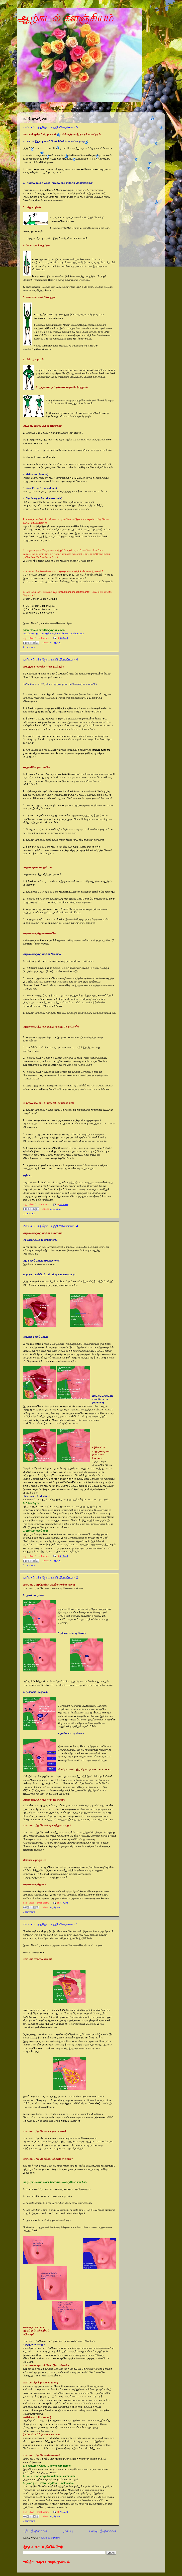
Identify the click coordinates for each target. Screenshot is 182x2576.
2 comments (29, 647)
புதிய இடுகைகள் (35, 2531)
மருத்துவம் (55, 642)
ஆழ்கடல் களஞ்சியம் (65, 17)
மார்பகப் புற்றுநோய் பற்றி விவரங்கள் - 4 (50, 659)
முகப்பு (68, 2531)
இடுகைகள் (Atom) (50, 2538)
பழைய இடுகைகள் (102, 2531)
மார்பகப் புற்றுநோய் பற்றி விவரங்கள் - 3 (50, 1226)
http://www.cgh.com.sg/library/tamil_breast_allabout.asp (53, 633)
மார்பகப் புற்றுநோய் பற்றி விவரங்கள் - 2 (50, 1577)
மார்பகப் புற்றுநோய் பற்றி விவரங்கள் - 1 (50, 1924)
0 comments (29, 1213)
